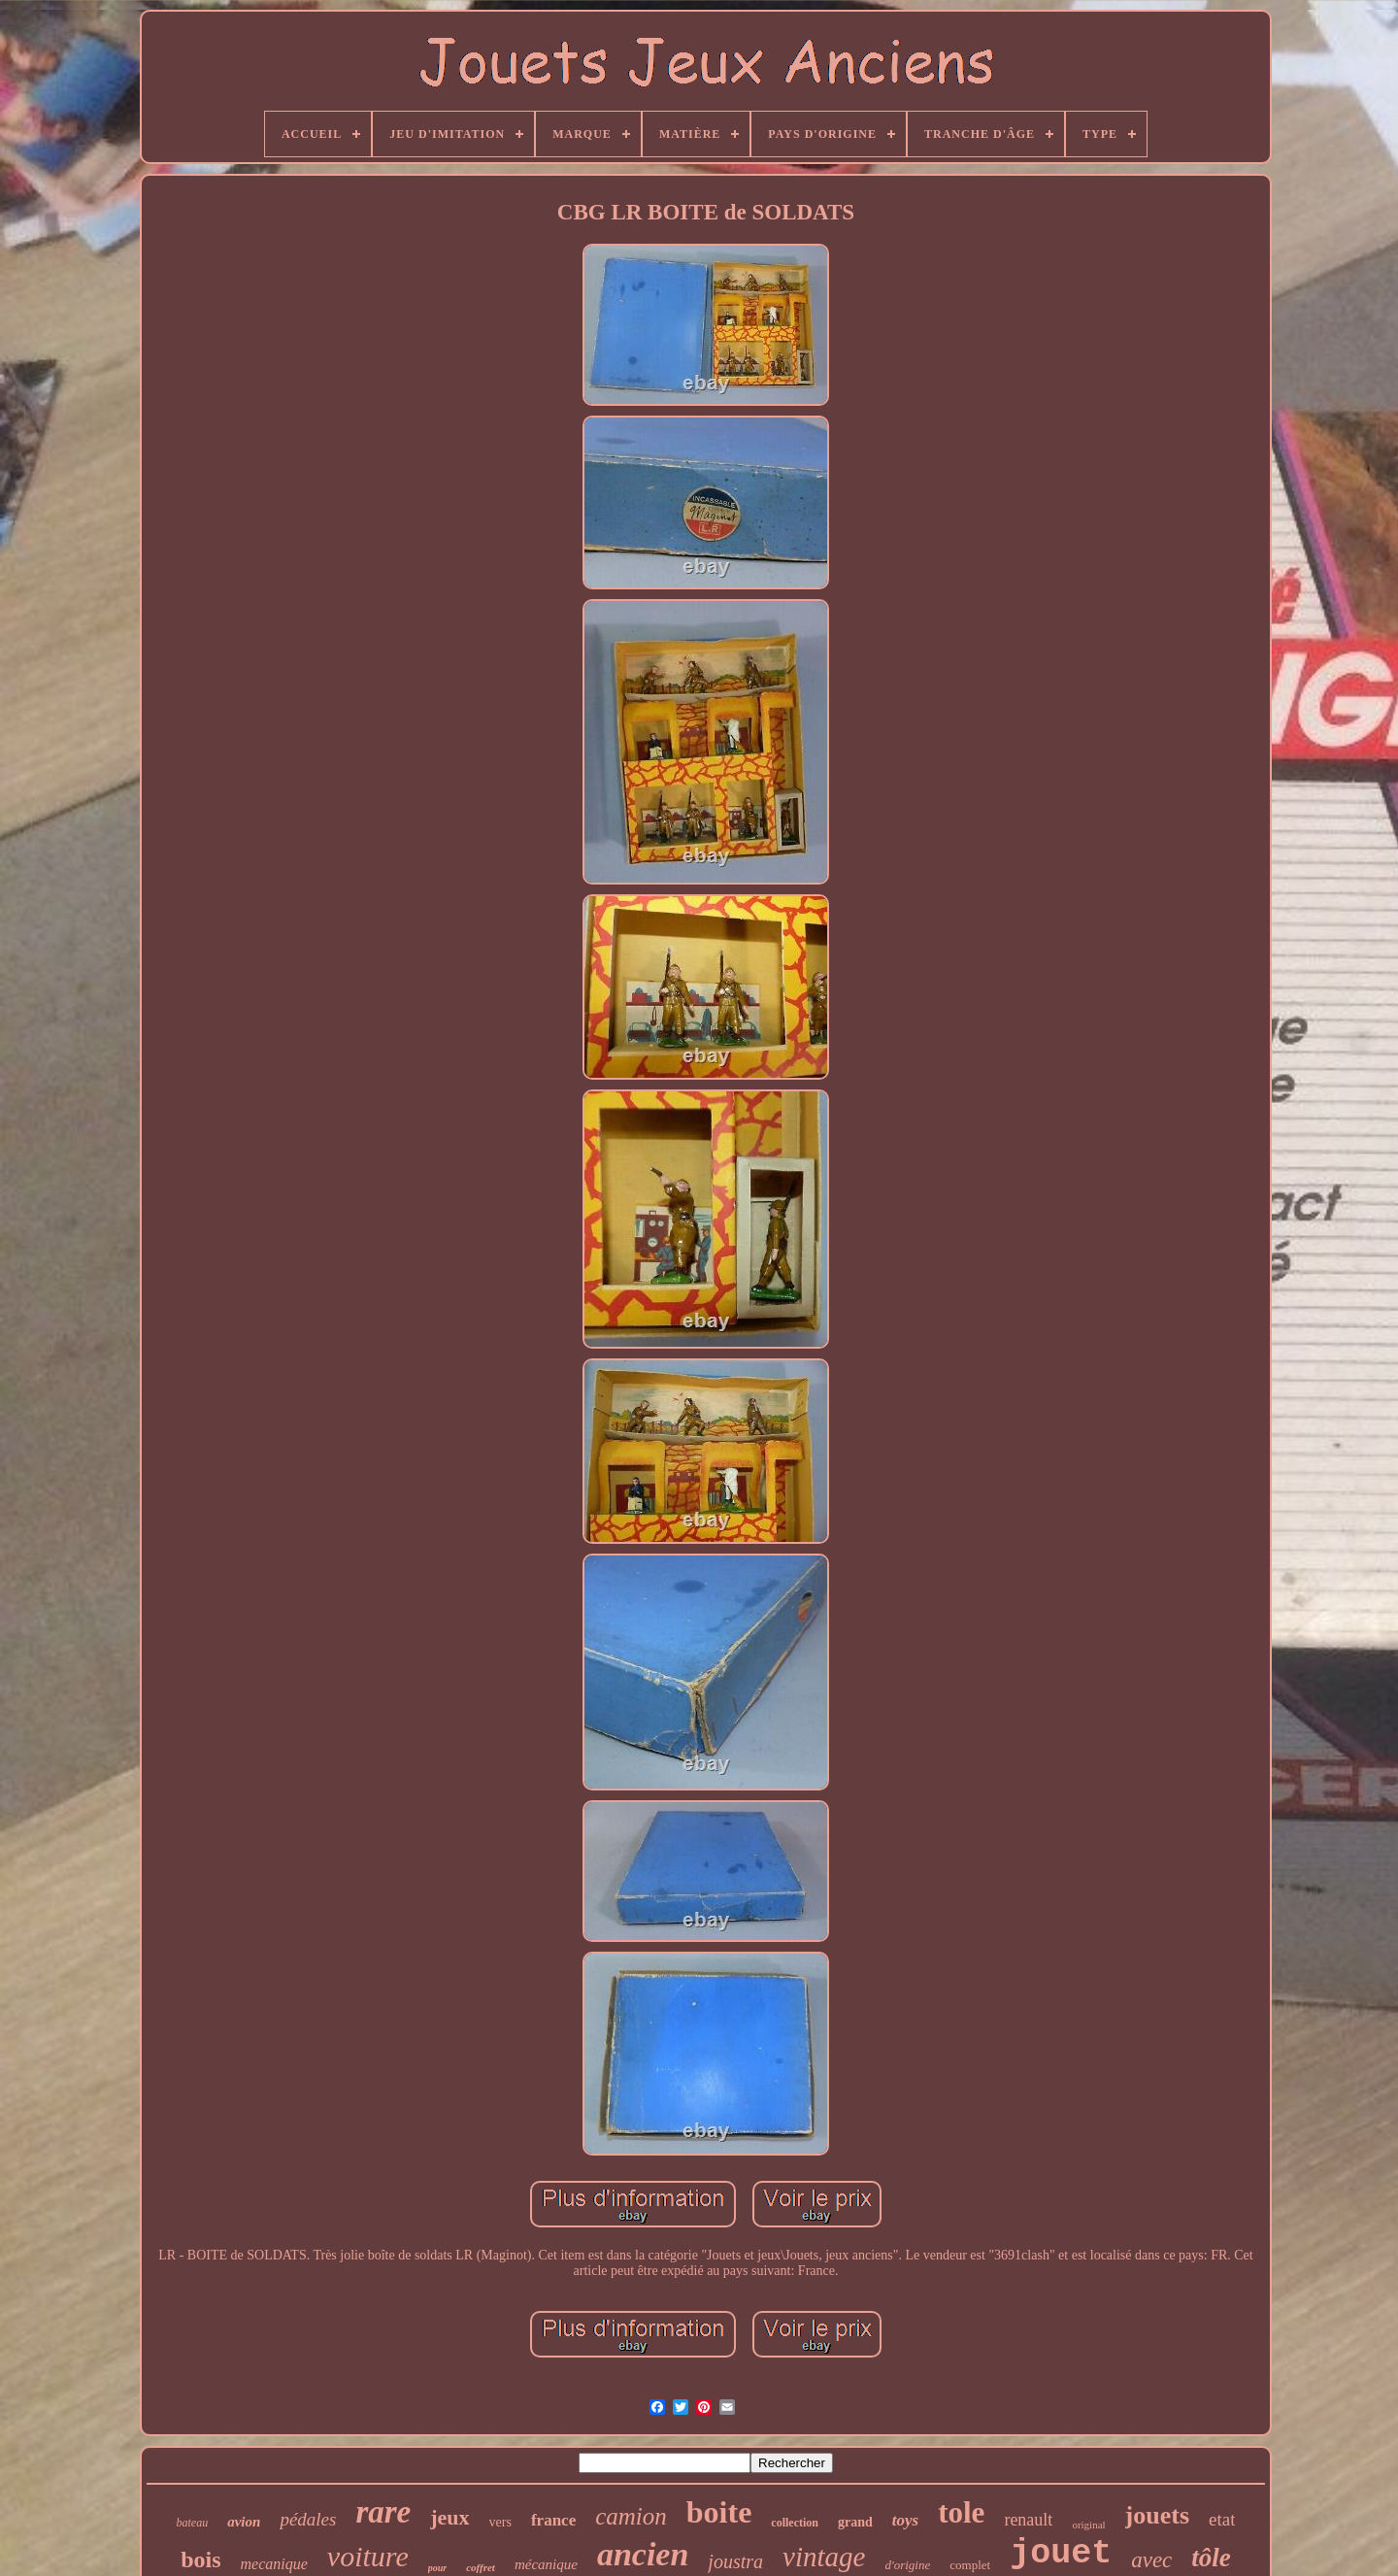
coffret (480, 2567)
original (1088, 2524)
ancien (642, 2554)
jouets (1157, 2515)
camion (631, 2516)
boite (719, 2511)
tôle (1211, 2557)
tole (961, 2512)
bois (200, 2559)
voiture (368, 2556)
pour (437, 2567)
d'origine (907, 2565)
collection (794, 2522)
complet (969, 2565)
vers (500, 2522)
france (553, 2520)
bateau (193, 2522)
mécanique (546, 2564)
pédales (308, 2519)
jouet (1061, 2553)
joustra (735, 2561)
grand (855, 2522)
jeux (449, 2517)
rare (383, 2511)
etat (1222, 2519)
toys (905, 2520)
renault (1028, 2519)
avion (243, 2521)
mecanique (274, 2564)
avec (1151, 2560)
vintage (823, 2556)
